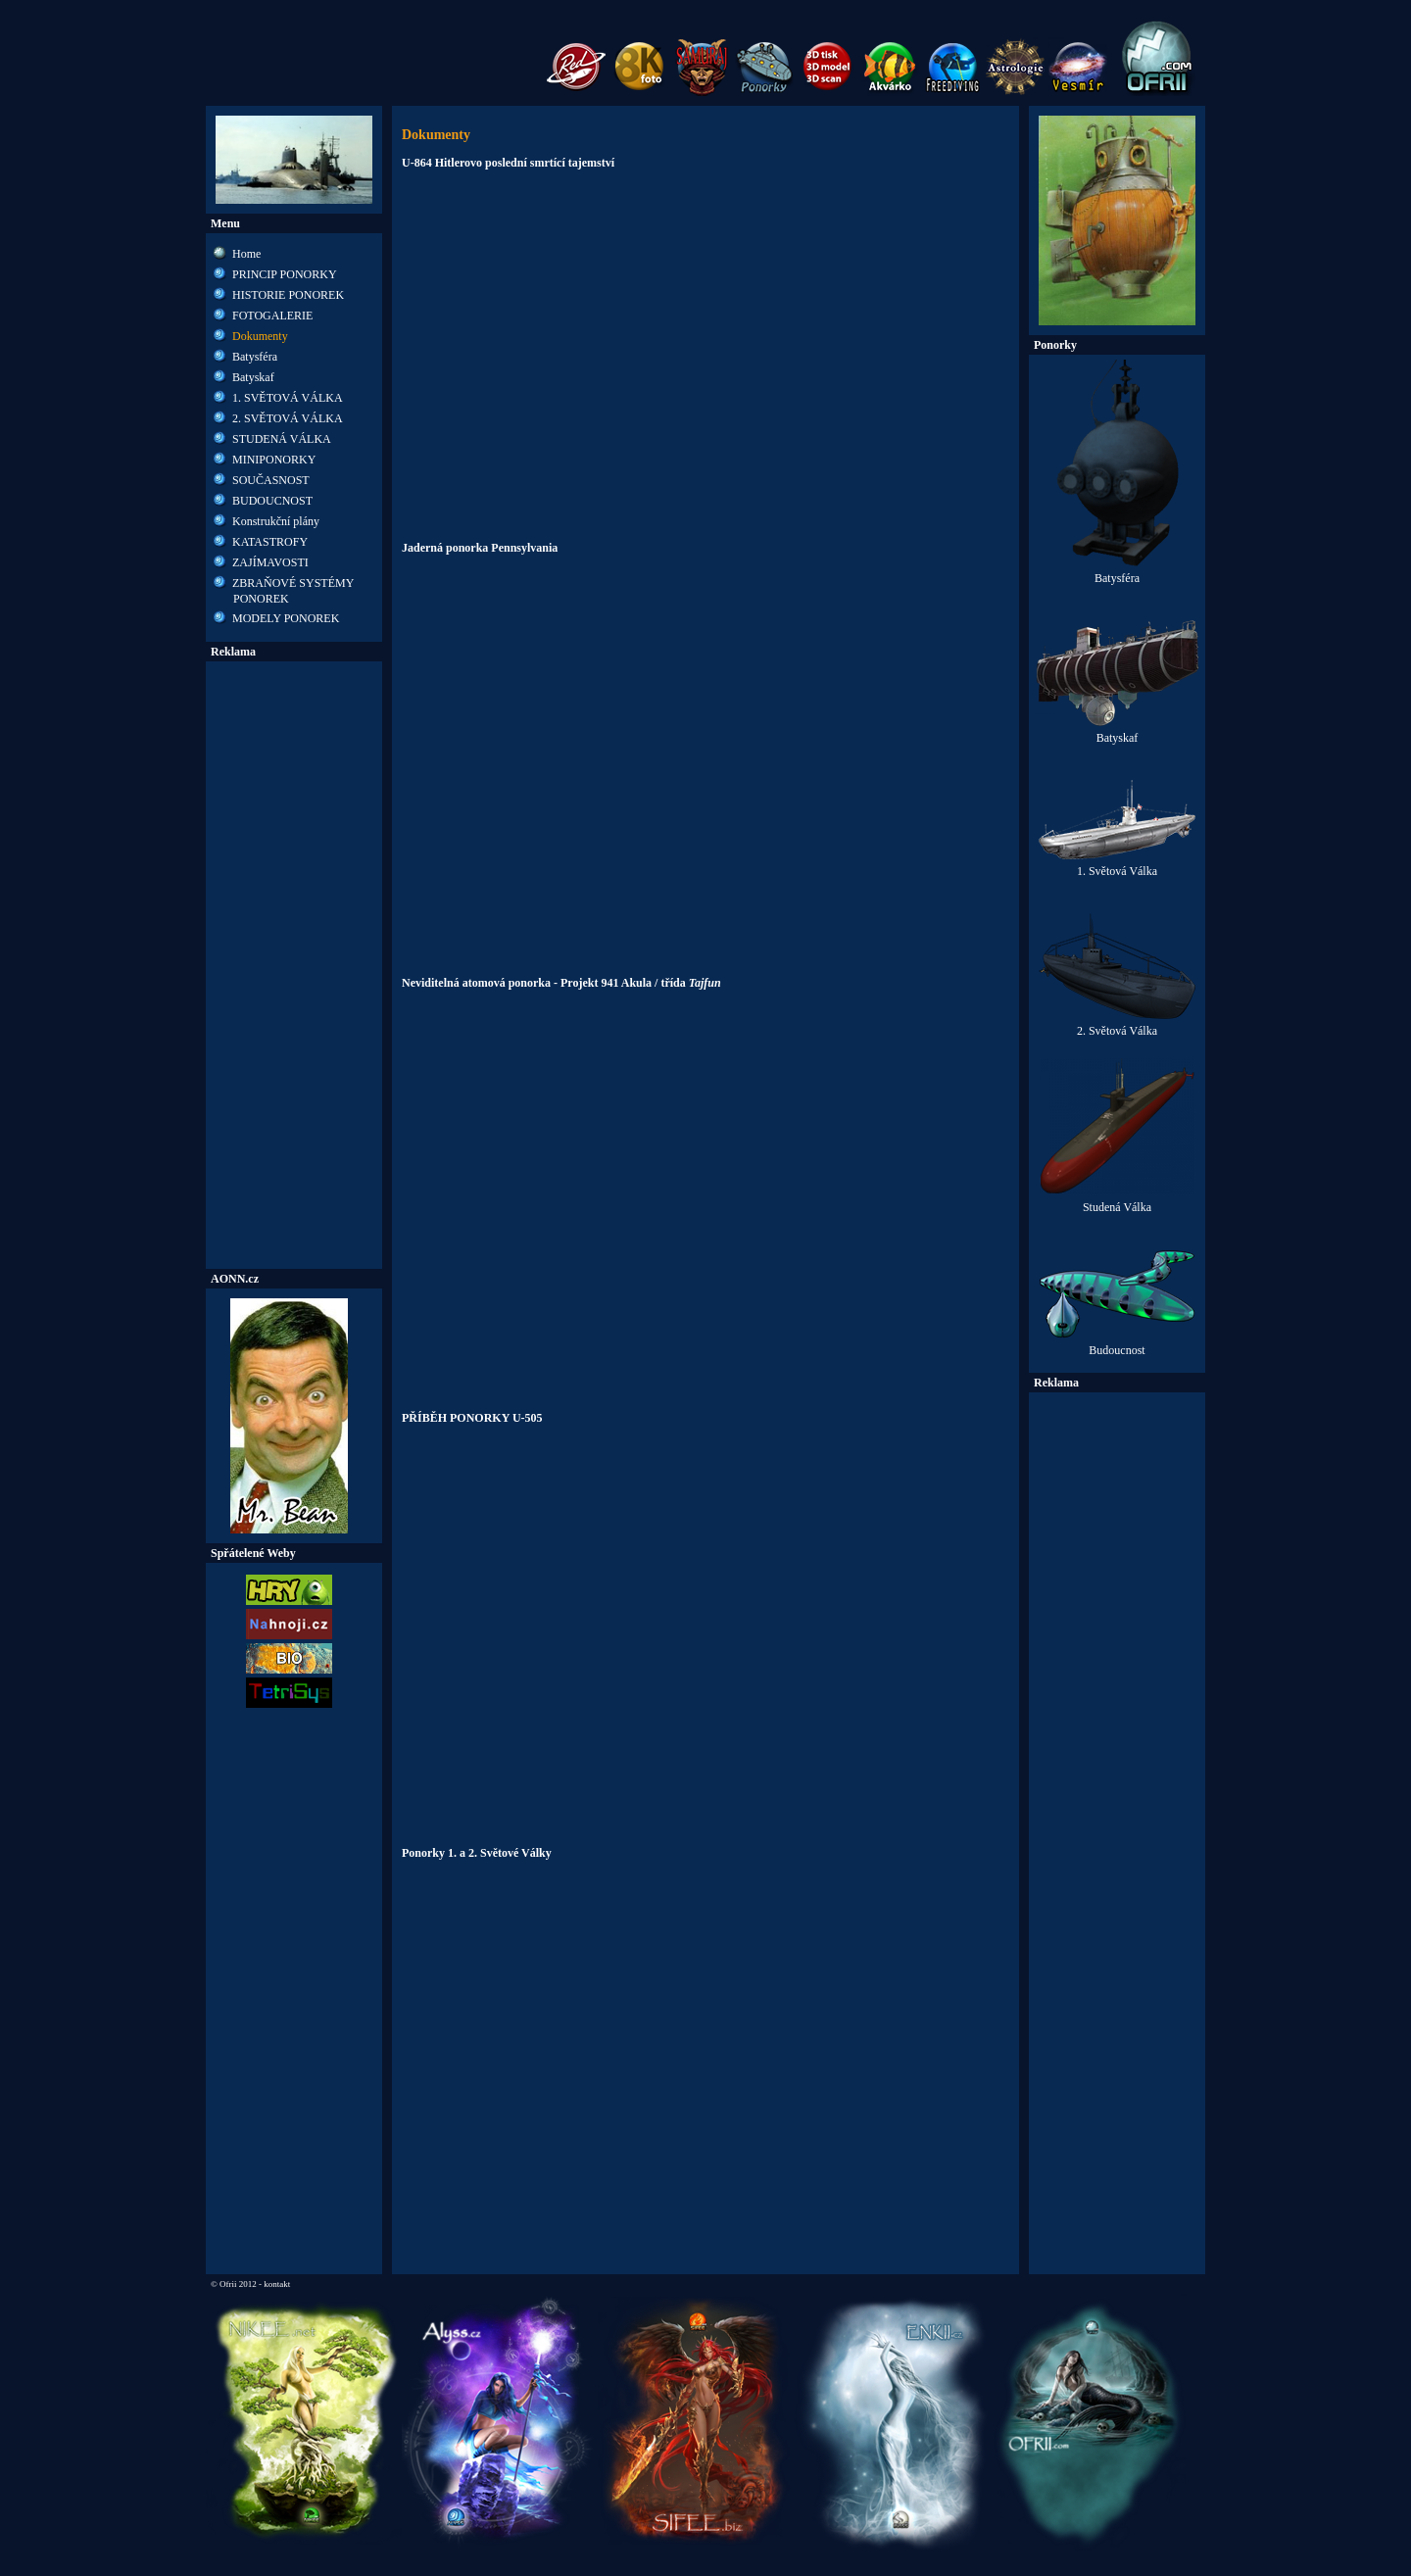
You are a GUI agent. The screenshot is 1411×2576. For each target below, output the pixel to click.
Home (246, 254)
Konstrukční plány (275, 521)
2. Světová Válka (1117, 1025)
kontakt (277, 2284)
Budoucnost (1117, 1345)
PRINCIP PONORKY (284, 274)
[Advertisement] (294, 965)
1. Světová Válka (1117, 865)
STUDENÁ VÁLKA (281, 439)
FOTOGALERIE (272, 315)
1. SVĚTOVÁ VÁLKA (287, 398)
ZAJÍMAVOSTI (270, 562)
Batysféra (254, 357)
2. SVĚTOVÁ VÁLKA (287, 418)
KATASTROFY (270, 542)
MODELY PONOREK (285, 618)
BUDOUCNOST (272, 501)
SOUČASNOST (271, 480)
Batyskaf (253, 377)
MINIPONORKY (274, 459)
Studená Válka (1117, 1202)
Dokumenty (260, 336)
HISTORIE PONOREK (288, 295)
